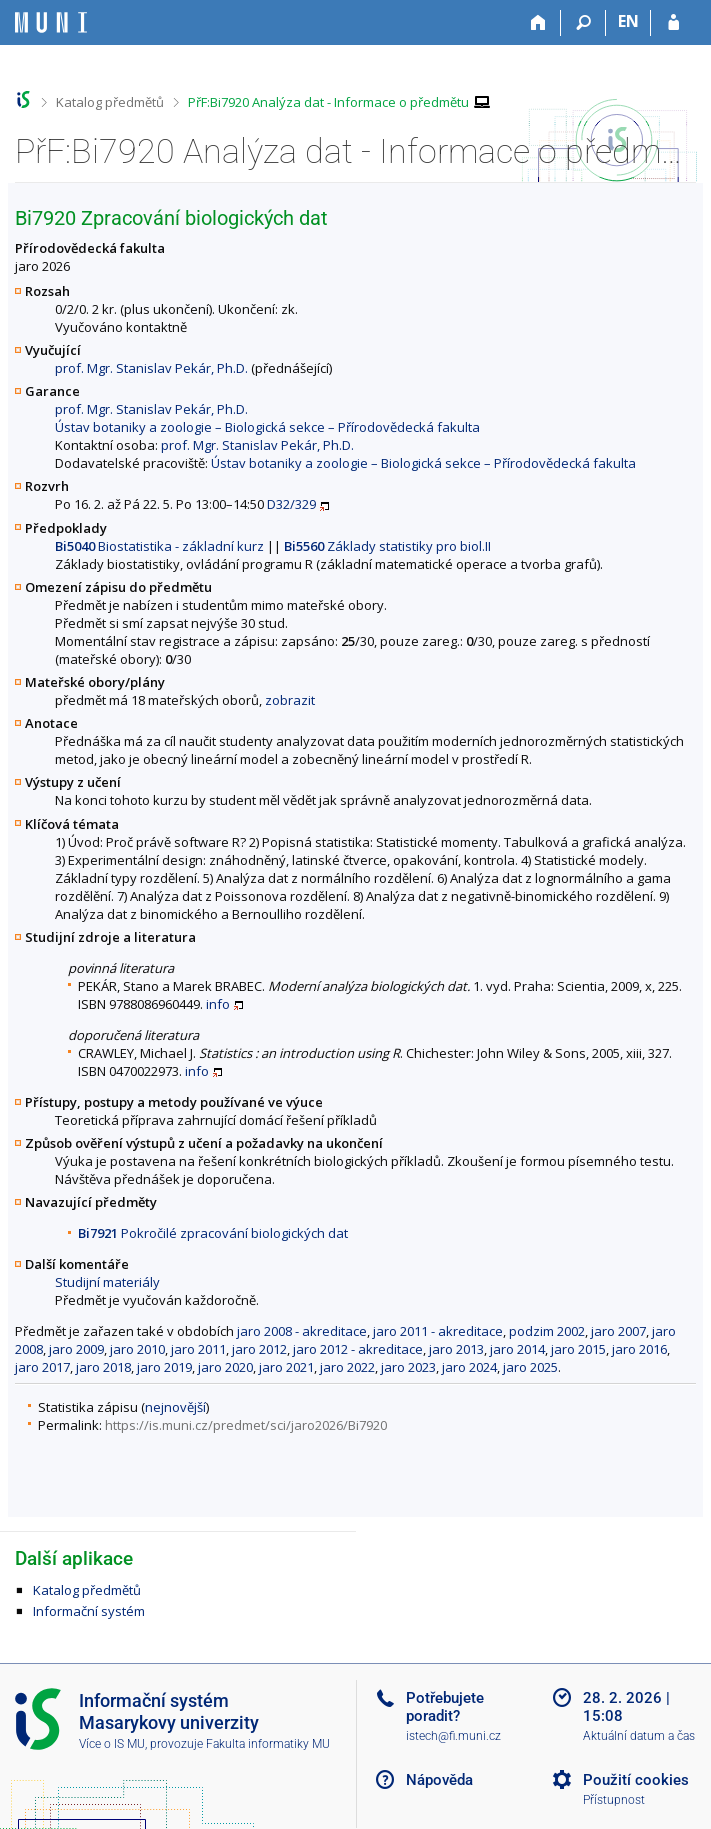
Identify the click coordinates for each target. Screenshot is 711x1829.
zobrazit (290, 700)
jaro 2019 (164, 1367)
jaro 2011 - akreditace (438, 1331)
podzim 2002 (547, 1331)
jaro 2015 (578, 1349)
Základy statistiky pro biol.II (387, 546)
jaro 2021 (286, 1367)
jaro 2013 (456, 1349)
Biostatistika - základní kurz (159, 546)
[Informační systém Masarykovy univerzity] (51, 22)
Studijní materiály (107, 1282)
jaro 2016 (639, 1349)
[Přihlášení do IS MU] (673, 23)
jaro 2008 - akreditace (302, 1331)
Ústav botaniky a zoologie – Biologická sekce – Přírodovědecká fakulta (267, 427)
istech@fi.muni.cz (453, 1736)
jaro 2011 (198, 1349)
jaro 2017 (42, 1367)
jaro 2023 (408, 1367)
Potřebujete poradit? (445, 1707)
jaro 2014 (517, 1349)
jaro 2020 (225, 1367)
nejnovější (175, 1407)
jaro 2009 (76, 1349)
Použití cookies (636, 1780)
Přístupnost (614, 1800)
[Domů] (538, 23)
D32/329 (291, 504)
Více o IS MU (112, 1744)
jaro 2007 (618, 1331)
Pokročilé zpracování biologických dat (213, 1233)
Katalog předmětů (110, 102)
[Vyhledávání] (583, 23)
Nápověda (439, 1780)
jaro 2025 (530, 1367)
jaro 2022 (347, 1367)
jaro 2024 (469, 1367)
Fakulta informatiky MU (268, 1744)
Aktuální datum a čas (639, 1736)
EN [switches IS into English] (628, 21)
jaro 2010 (137, 1349)
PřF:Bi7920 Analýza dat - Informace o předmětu (328, 102)
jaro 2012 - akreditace (358, 1349)
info (218, 1004)
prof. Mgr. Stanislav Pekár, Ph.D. (151, 368)
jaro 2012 (259, 1349)
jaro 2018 (103, 1367)
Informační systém (89, 1611)
